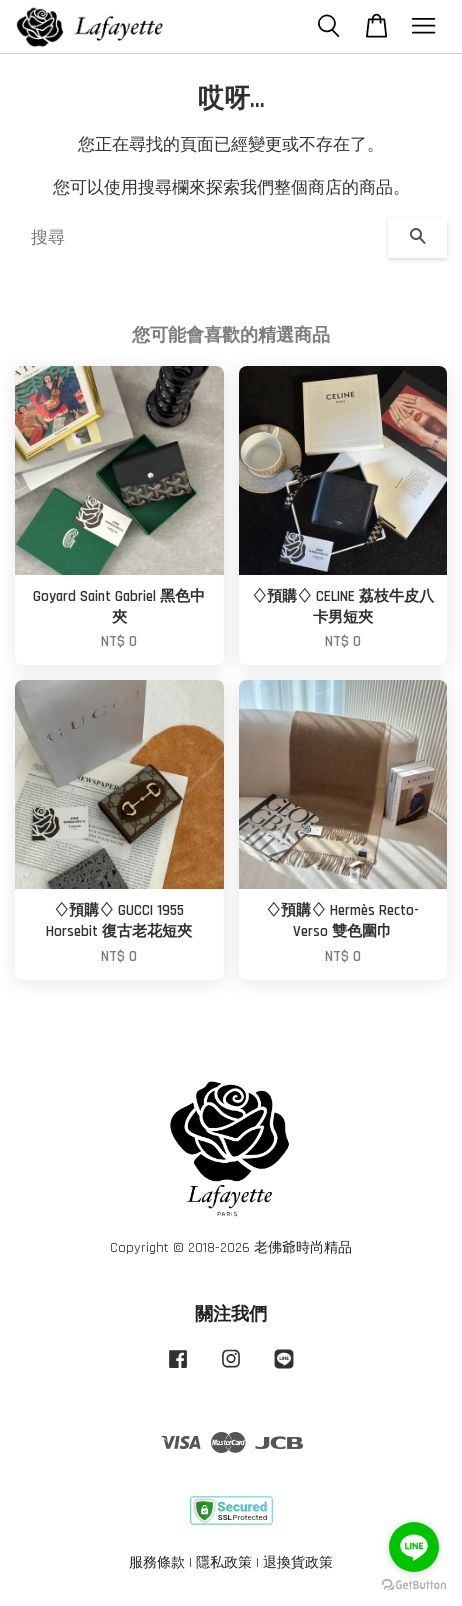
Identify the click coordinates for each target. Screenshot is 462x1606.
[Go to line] (414, 1547)
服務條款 (157, 1563)
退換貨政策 (298, 1563)
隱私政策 (224, 1563)
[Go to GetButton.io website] (414, 1585)
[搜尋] (201, 238)
